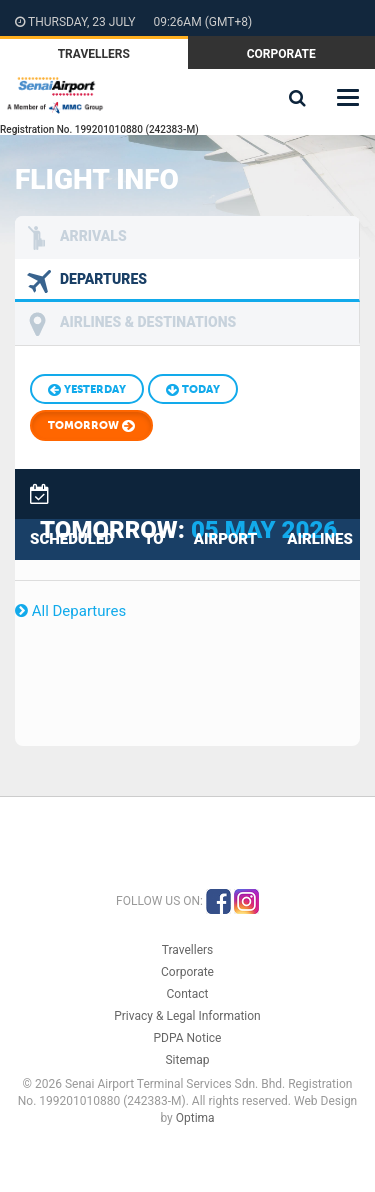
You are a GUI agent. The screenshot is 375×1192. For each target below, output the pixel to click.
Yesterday (87, 389)
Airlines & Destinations (148, 322)
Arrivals (93, 236)
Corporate (281, 54)
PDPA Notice (188, 1038)
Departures (103, 279)
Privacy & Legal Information (187, 1016)
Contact (188, 994)
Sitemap (187, 1060)
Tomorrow (91, 426)
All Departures (70, 611)
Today (193, 389)
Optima (195, 1118)
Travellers (94, 54)
